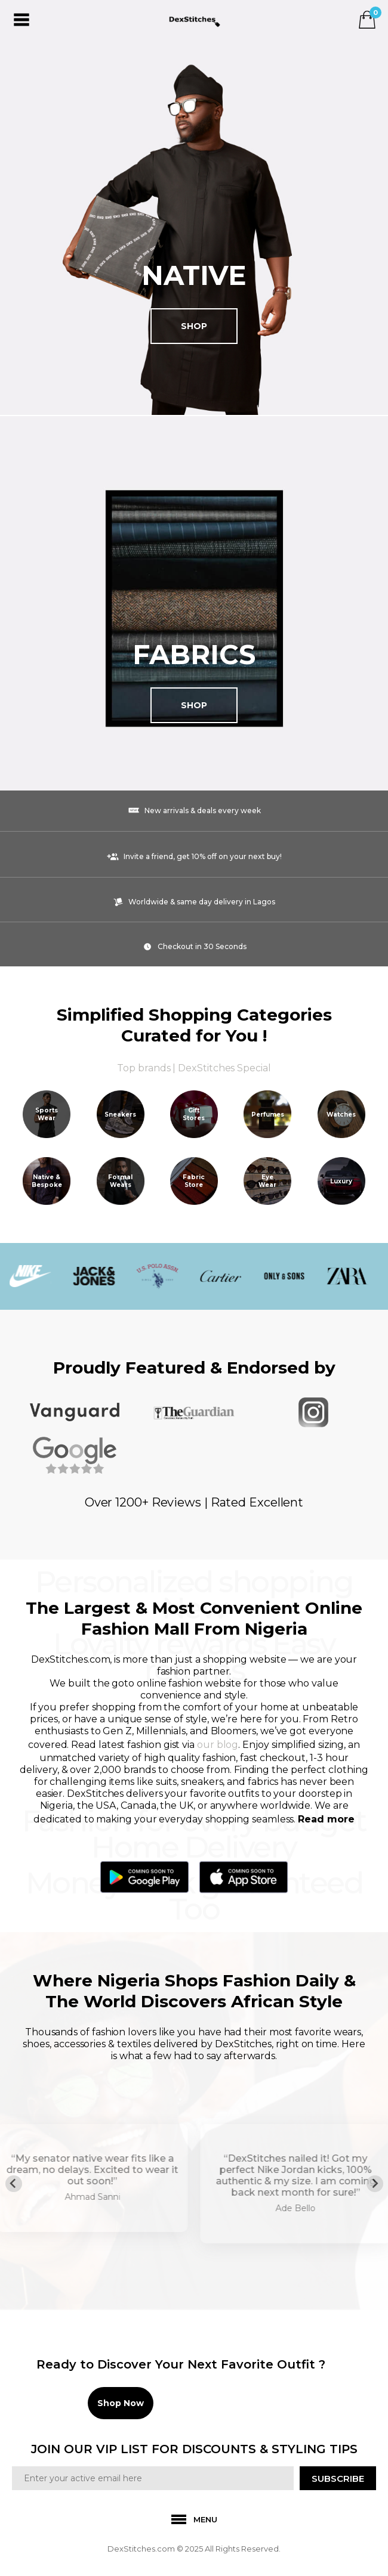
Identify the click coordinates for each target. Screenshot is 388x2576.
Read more (326, 1819)
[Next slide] (375, 2183)
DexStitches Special (224, 1068)
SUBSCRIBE (338, 2478)
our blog (217, 1744)
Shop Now (120, 2403)
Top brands (143, 1068)
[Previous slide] (13, 2183)
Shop (194, 326)
